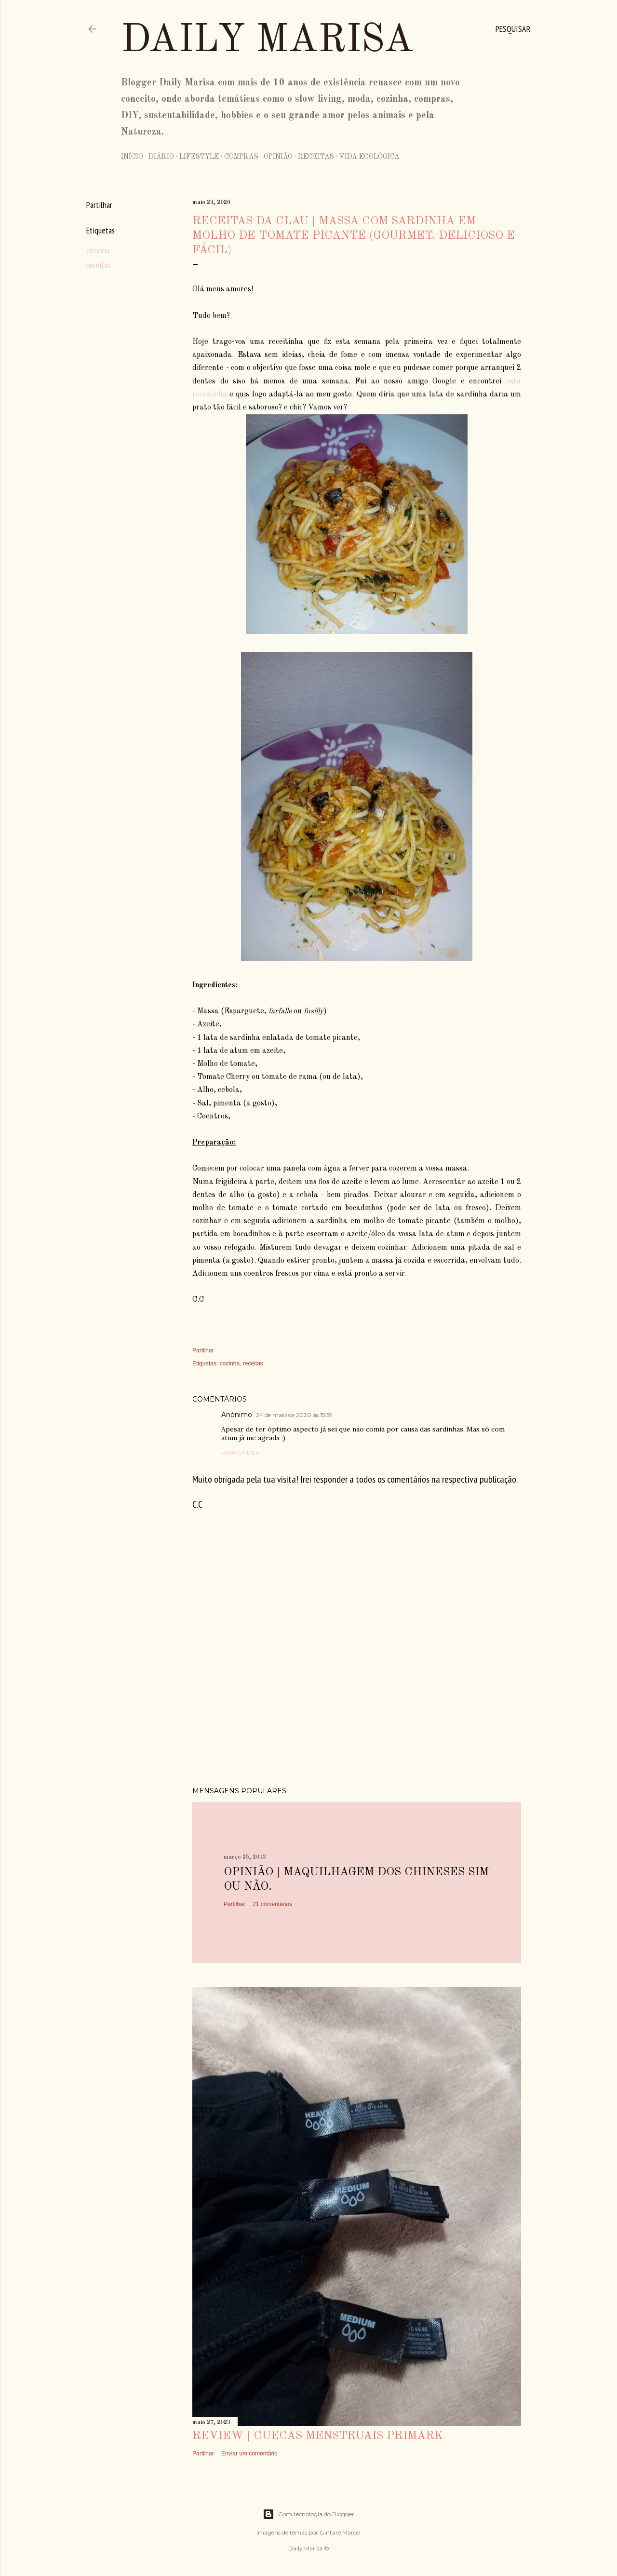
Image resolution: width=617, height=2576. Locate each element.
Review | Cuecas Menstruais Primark (317, 2436)
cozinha (97, 250)
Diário (161, 156)
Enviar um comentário (249, 2453)
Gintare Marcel (340, 2532)
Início (132, 156)
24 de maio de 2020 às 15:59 (294, 1414)
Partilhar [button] (99, 204)
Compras (241, 156)
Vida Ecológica (369, 156)
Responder (240, 1452)
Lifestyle (199, 156)
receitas (98, 265)
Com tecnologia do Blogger (308, 2514)
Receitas (316, 156)
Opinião (278, 156)
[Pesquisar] (513, 29)
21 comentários (272, 1904)
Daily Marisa (267, 41)
